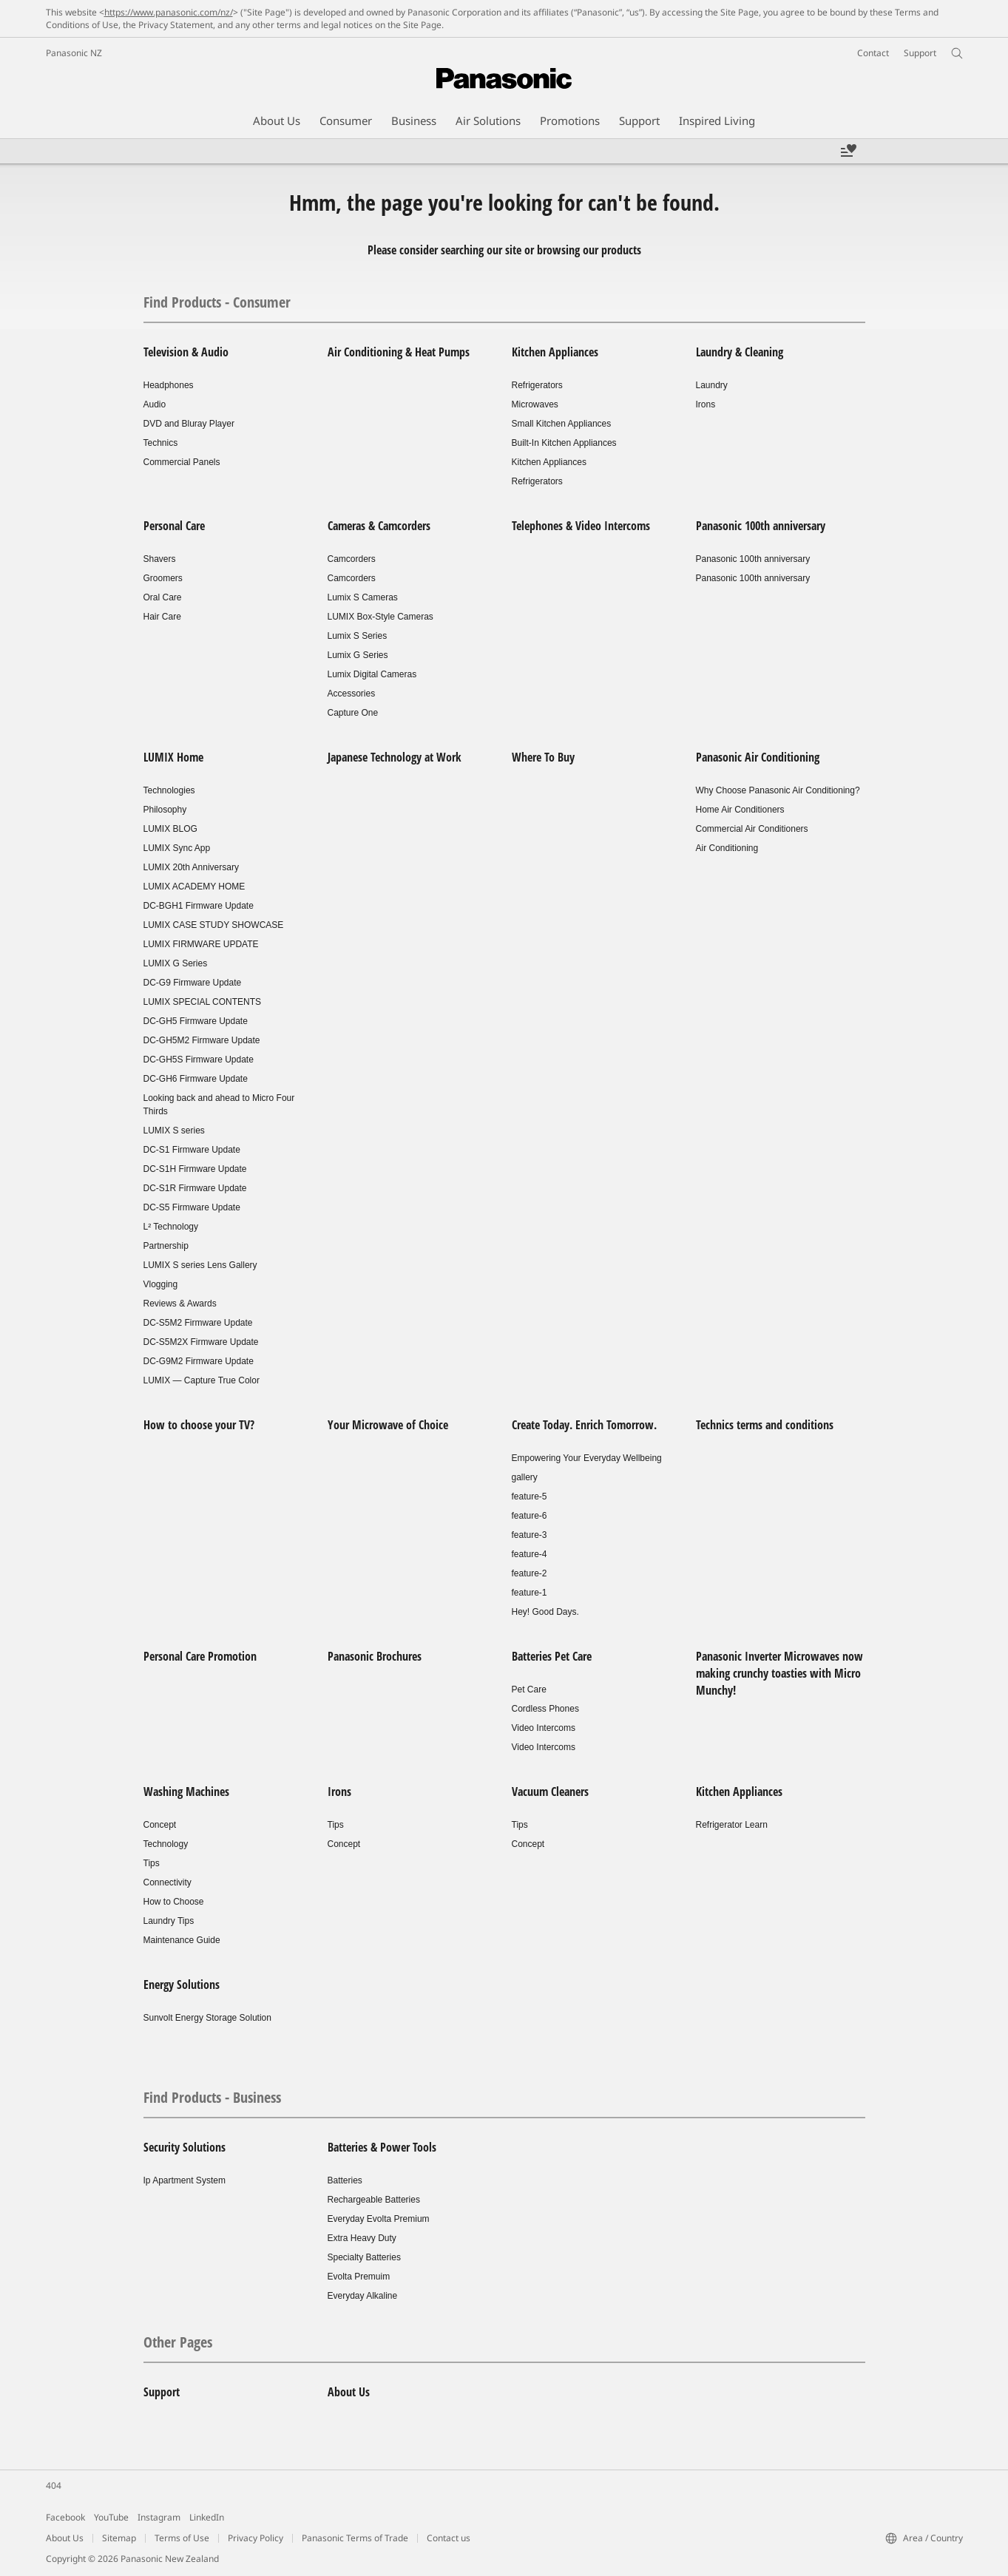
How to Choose (173, 1902)
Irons (706, 404)
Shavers (159, 559)
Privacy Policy (255, 2538)
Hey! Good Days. (545, 1612)
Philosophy (165, 809)
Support (161, 2392)
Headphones (168, 385)
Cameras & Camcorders (379, 526)
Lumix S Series (358, 636)
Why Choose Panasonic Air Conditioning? (778, 790)
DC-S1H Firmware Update (195, 1169)
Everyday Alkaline (363, 2296)
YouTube (111, 2517)
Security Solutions (184, 2147)
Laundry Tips (169, 1921)
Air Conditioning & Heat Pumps (399, 352)
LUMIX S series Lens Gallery (200, 1265)
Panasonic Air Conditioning (757, 757)
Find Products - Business (212, 2097)
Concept (160, 1825)
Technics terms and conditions (764, 1425)
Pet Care (529, 1689)
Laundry (712, 385)
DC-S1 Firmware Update (191, 1150)
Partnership (166, 1246)
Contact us (448, 2538)
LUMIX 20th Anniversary (191, 867)
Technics (160, 443)
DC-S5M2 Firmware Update (198, 1323)
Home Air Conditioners (740, 809)
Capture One (353, 713)
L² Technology (171, 1226)
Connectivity (167, 1882)
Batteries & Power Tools (382, 2147)
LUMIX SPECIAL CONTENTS (202, 1002)
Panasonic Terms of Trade (355, 2538)
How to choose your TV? (198, 1425)
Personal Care (174, 526)
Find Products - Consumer (217, 302)
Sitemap (119, 2538)
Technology (166, 1844)
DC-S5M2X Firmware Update (201, 1342)
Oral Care (162, 597)
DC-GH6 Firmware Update (195, 1079)
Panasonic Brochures (375, 1656)
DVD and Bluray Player (188, 423)
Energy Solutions (181, 1984)
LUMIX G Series (175, 963)
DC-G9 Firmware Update (192, 982)
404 (53, 2485)
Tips (151, 1863)
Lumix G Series (358, 655)
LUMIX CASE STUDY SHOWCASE (213, 925)
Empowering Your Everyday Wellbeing (587, 1458)
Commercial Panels (181, 462)
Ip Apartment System (184, 2180)
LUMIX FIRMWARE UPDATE (201, 944)
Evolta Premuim (359, 2276)
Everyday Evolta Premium (379, 2219)
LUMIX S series (174, 1130)
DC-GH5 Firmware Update (195, 1021)
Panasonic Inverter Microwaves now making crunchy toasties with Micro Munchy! (779, 1673)
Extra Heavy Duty (362, 2238)
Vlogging (160, 1284)
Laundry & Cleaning (739, 352)
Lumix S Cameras (363, 597)
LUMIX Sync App (177, 848)
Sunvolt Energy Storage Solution (207, 2018)
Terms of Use (182, 2538)
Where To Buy (543, 757)
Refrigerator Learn (732, 1825)
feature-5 (529, 1496)
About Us (349, 2392)
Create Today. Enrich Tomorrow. (584, 1425)
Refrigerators (537, 385)
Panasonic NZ (74, 53)
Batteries (345, 2180)
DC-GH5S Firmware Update (198, 1059)
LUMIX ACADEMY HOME (194, 886)
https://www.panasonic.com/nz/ (168, 12)
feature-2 (529, 1573)
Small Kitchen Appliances (562, 423)
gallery (525, 1477)
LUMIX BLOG (170, 829)
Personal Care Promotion (200, 1656)
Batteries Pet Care (552, 1656)
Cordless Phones (545, 1709)
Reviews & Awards (180, 1303)
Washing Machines (186, 1791)
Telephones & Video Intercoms (581, 526)
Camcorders (352, 559)
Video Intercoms (544, 1728)
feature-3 (529, 1535)
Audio (154, 404)
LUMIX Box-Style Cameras (380, 616)
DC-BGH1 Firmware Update (198, 906)
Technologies (169, 790)
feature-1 (529, 1592)
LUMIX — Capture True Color (201, 1380)
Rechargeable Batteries (374, 2199)
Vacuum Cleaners (550, 1791)
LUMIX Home (173, 757)
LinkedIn (206, 2517)
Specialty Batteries (364, 2257)
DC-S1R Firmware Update (195, 1188)
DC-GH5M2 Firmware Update (201, 1040)
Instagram (159, 2517)
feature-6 (529, 1516)
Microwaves (535, 404)
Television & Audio (186, 352)
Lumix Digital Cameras (372, 674)
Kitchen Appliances (555, 352)
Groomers (163, 578)
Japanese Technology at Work (394, 757)
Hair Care (162, 616)
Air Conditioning (727, 848)
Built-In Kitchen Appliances (564, 443)
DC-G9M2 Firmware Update (198, 1361)
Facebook (65, 2517)
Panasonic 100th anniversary (760, 526)
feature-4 (529, 1554)
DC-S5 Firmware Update (191, 1207)
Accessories (352, 693)
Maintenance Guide (181, 1940)
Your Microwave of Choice (388, 1425)
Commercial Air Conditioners (752, 829)
